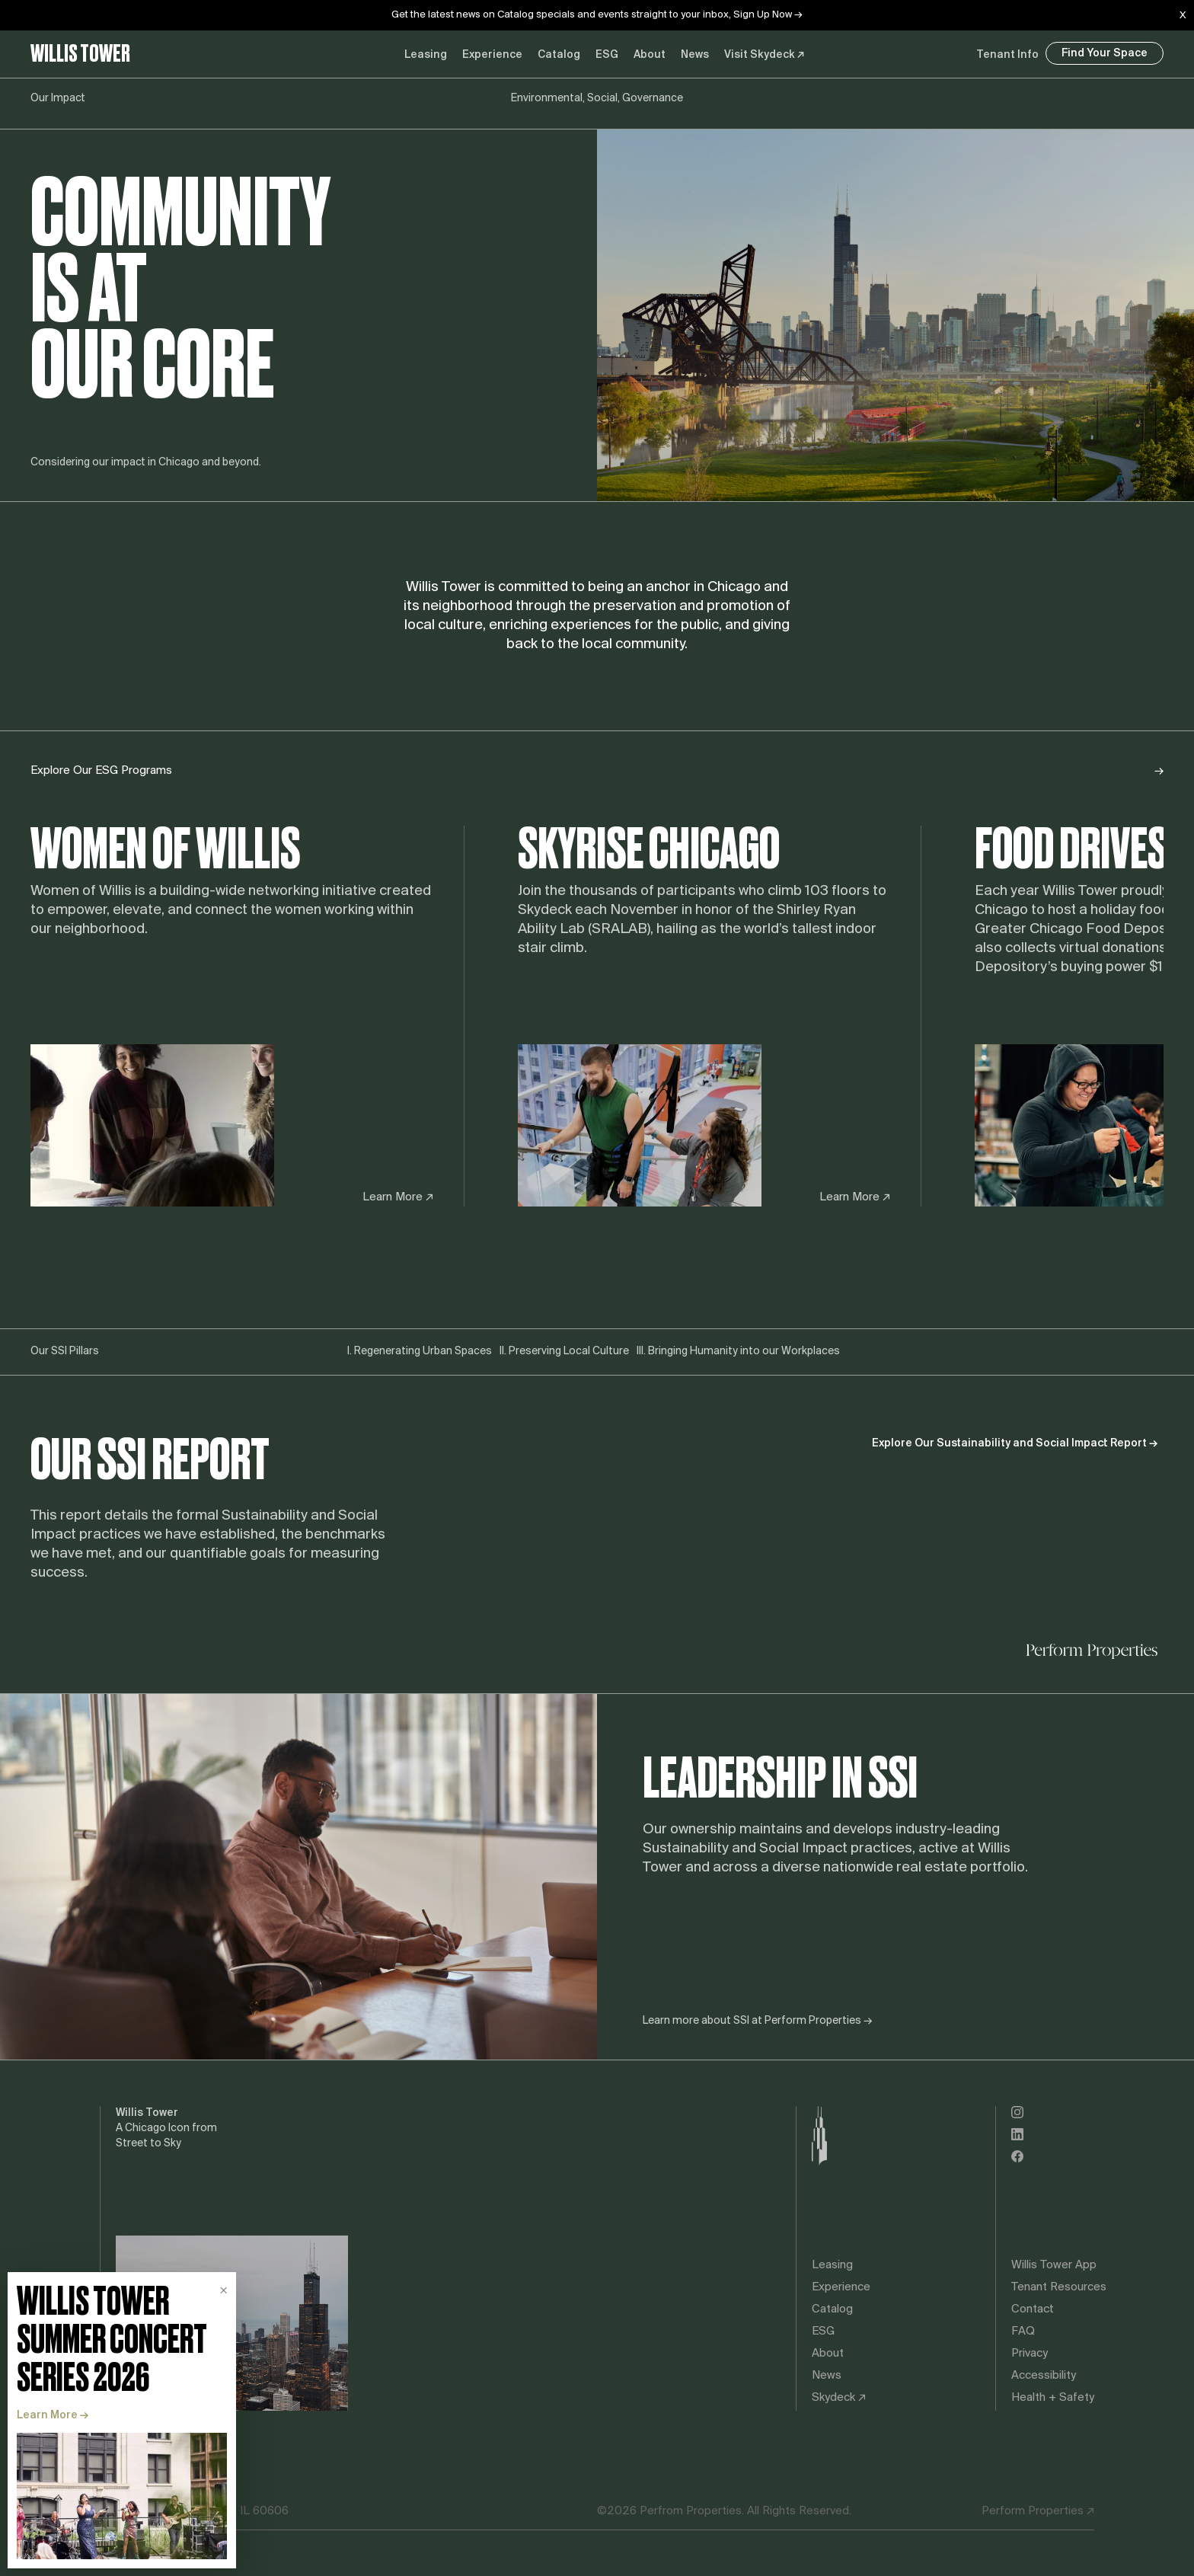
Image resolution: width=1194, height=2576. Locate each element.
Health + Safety (1052, 2398)
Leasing (425, 55)
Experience (841, 2287)
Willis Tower (80, 54)
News (695, 55)
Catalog (559, 55)
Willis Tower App (1054, 2265)
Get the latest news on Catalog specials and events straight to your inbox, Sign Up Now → (597, 15)
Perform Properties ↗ (1038, 2511)
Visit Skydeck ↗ (764, 55)
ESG (606, 55)
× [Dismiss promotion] (223, 2290)
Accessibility (1043, 2376)
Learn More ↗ (397, 1197)
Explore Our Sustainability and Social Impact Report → (1014, 1443)
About (650, 55)
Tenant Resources (1058, 2287)
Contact (1032, 2309)
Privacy (1029, 2353)
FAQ (1023, 2331)
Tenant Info (1007, 55)
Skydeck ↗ (839, 2398)
